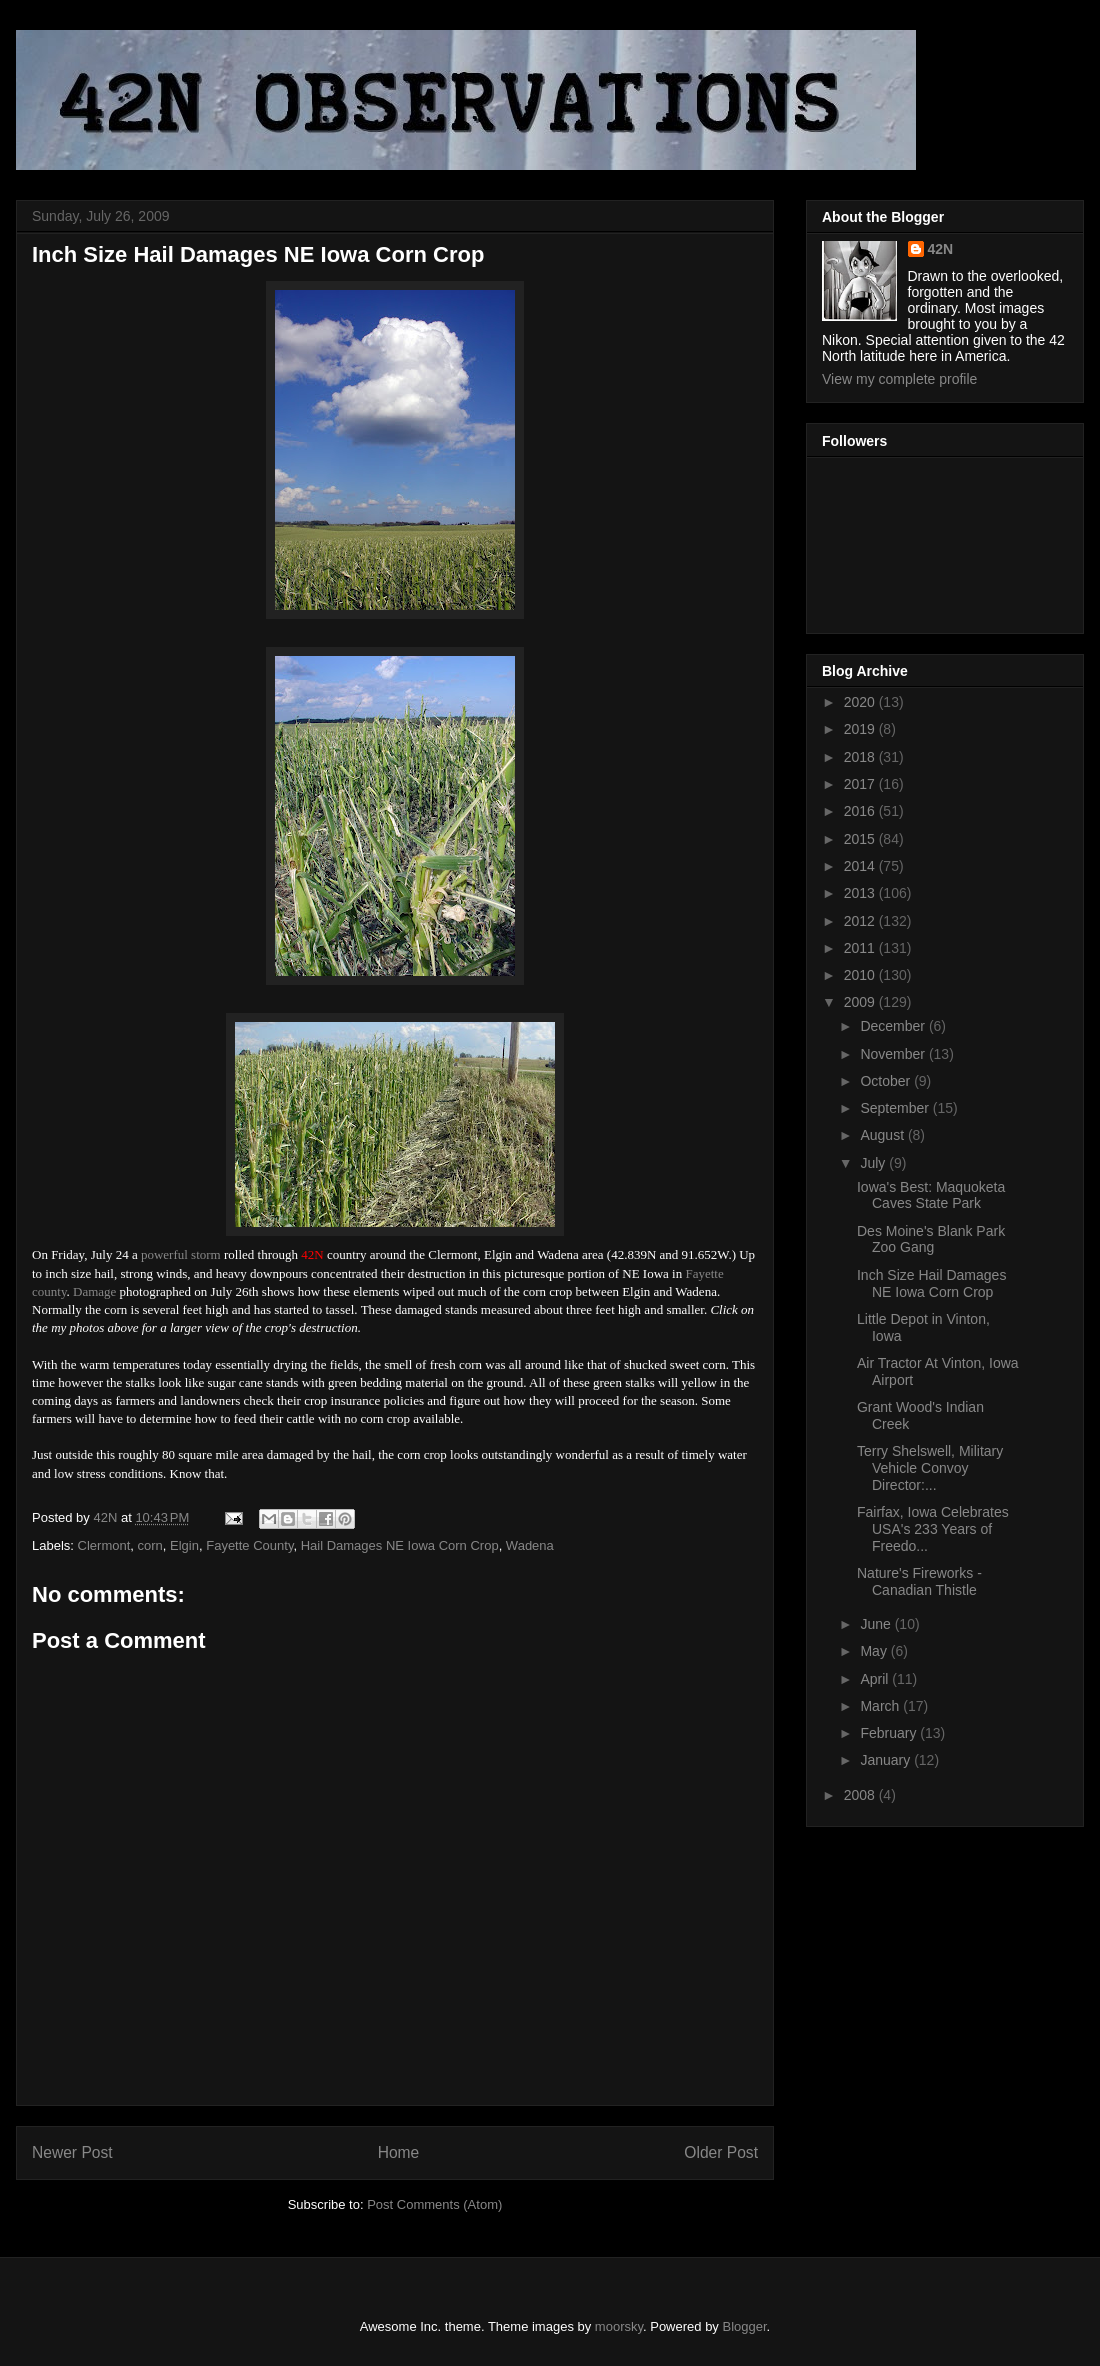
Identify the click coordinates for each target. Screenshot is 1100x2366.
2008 (861, 1795)
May (875, 1651)
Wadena (530, 1545)
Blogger (745, 2326)
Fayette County (249, 1545)
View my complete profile (899, 379)
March (881, 1706)
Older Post (721, 2152)
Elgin (184, 1545)
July (874, 1163)
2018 (861, 757)
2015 (861, 839)
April (876, 1679)
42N (941, 249)
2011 (861, 948)
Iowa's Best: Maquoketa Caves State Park (931, 1195)
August (883, 1135)
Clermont (104, 1545)
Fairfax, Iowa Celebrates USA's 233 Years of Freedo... (933, 1529)
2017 (861, 784)
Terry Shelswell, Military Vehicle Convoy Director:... (930, 1468)
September (896, 1108)
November (894, 1054)
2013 (861, 893)
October (887, 1081)
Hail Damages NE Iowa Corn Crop (400, 1545)
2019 (861, 729)
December (894, 1026)
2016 (861, 811)
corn (150, 1545)
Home (399, 2152)
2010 (861, 975)
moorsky (619, 2326)
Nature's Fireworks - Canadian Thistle (919, 1581)
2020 (861, 702)
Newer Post (72, 2152)
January (887, 1760)
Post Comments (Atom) (434, 2204)
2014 (861, 866)
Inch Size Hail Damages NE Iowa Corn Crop (931, 1283)
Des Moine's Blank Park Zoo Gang (931, 1239)
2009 (861, 1002)
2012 (861, 921)
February (890, 1733)
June (877, 1624)
